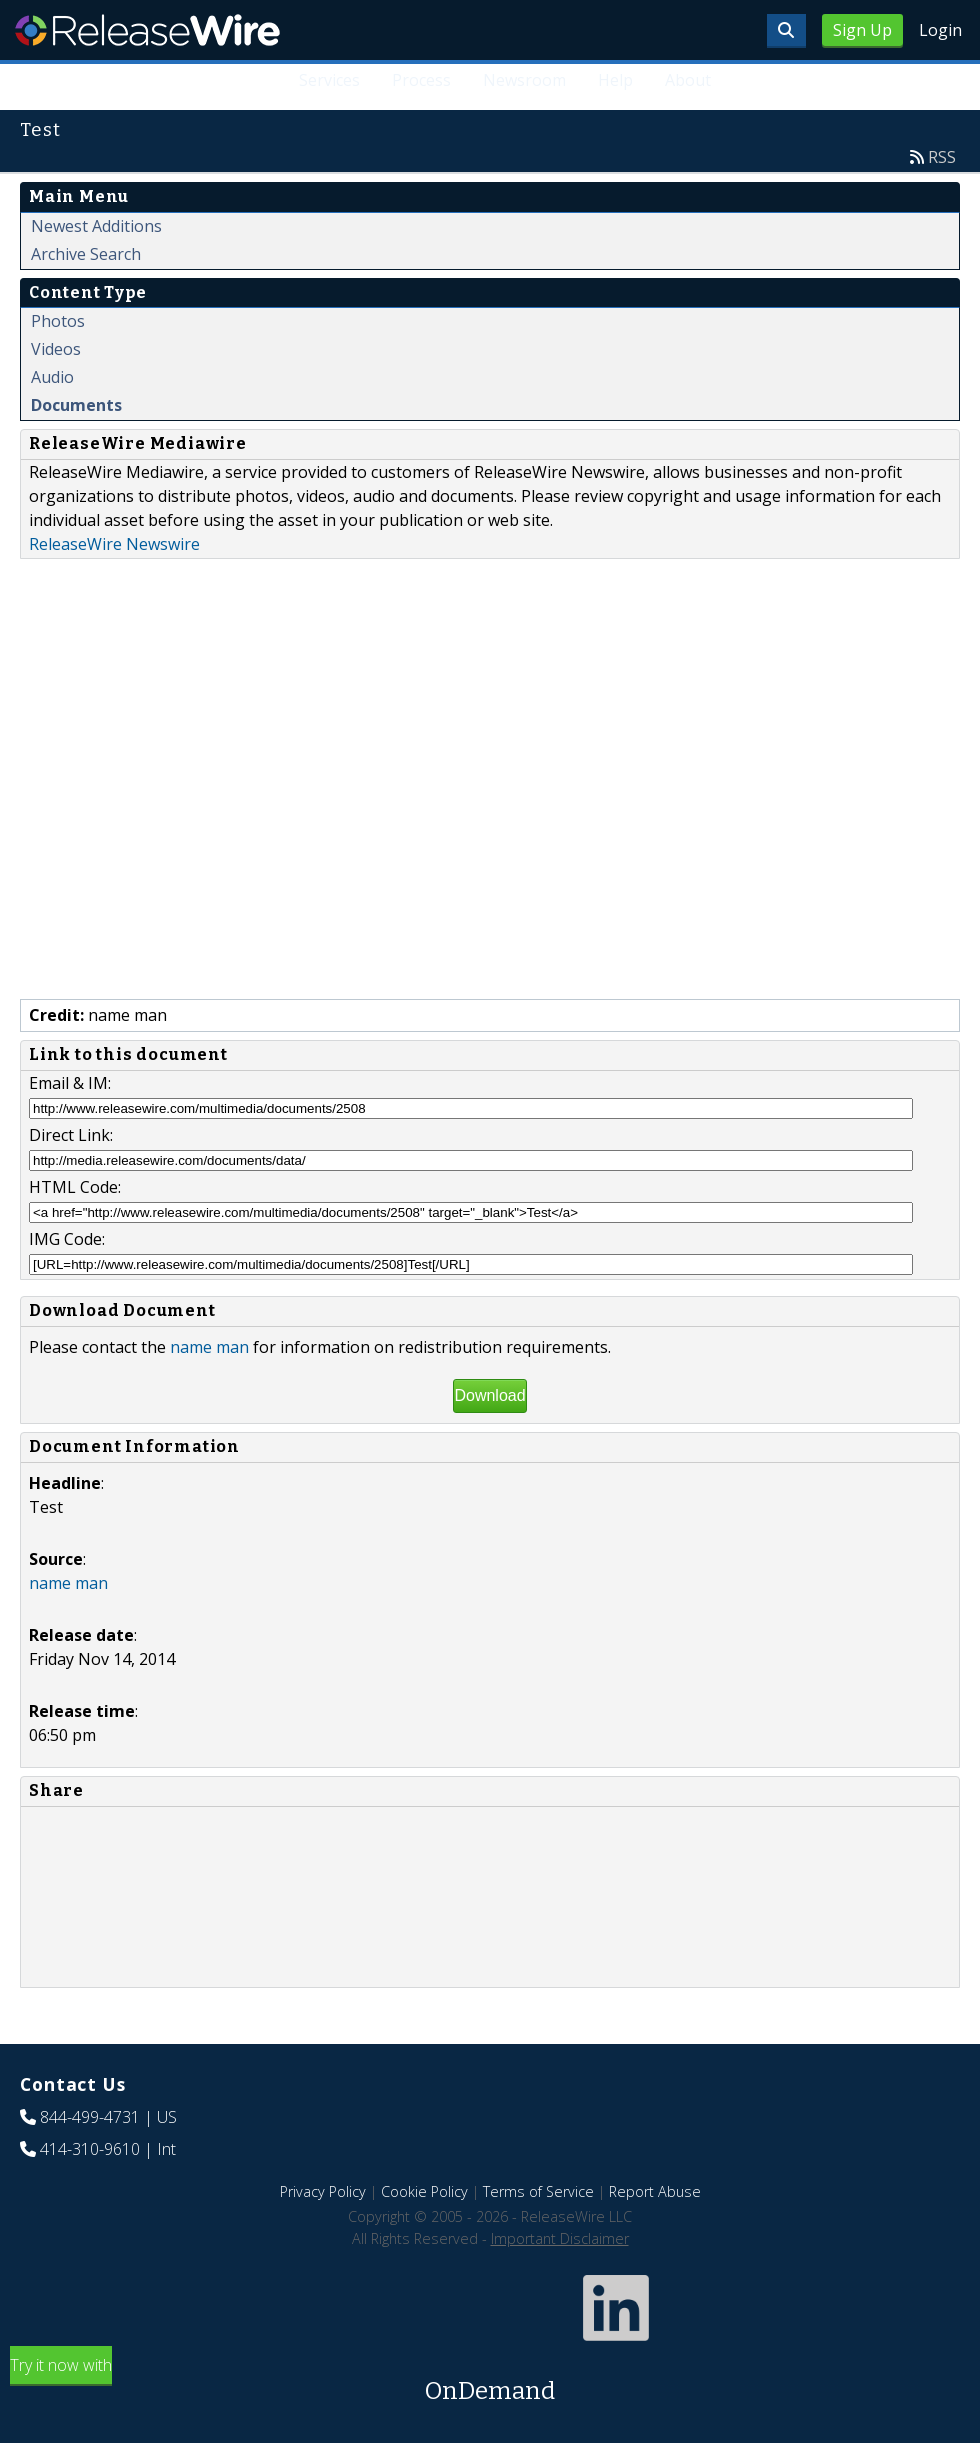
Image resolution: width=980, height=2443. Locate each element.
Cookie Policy (424, 2191)
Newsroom (524, 80)
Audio (52, 377)
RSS (942, 157)
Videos (56, 349)
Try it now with (490, 2381)
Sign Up (862, 30)
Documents (76, 405)
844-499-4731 (90, 2117)
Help (615, 80)
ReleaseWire (147, 30)
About (688, 80)
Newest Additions (96, 226)
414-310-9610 (90, 2149)
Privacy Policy (323, 2191)
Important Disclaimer (560, 2238)
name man (209, 1347)
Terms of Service (538, 2191)
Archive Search (86, 254)
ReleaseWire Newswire (114, 544)
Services (329, 80)
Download (489, 1395)
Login (940, 30)
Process (421, 80)
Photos (58, 321)
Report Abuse (655, 2191)
